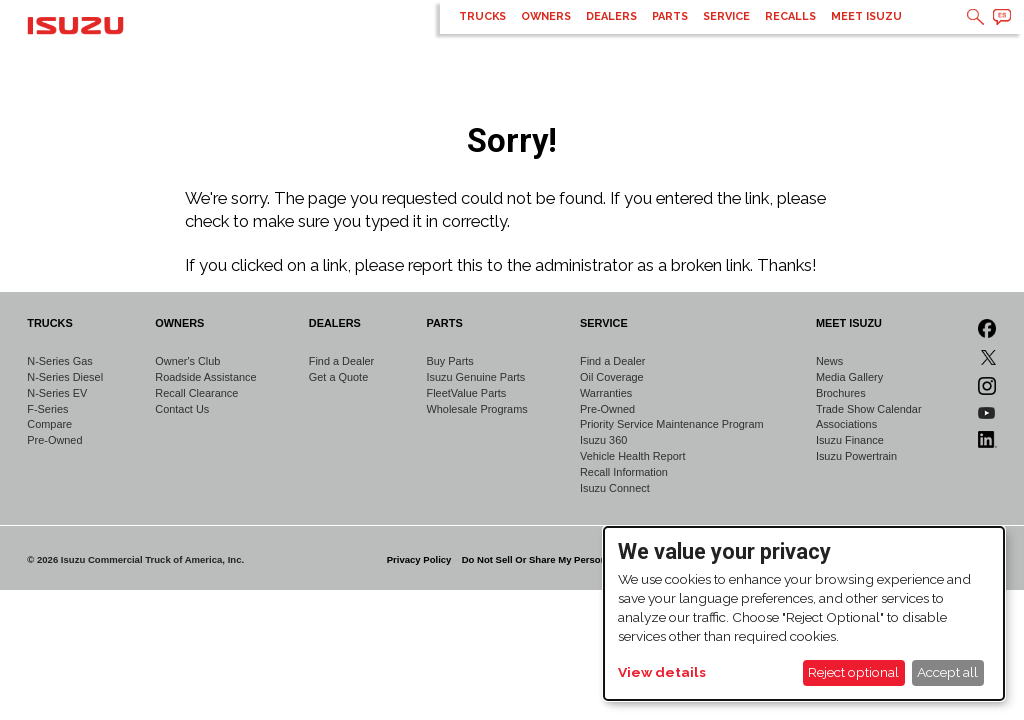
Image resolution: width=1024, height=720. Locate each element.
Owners (546, 16)
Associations (846, 424)
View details (662, 672)
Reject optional (853, 672)
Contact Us (182, 409)
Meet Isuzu (866, 16)
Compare (49, 424)
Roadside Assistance (205, 377)
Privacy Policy (419, 559)
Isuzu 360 (603, 440)
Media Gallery (849, 377)
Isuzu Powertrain (856, 456)
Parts (670, 16)
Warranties (606, 393)
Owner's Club (187, 361)
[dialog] (804, 613)
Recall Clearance (196, 393)
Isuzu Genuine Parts (476, 377)
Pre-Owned (54, 440)
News (829, 361)
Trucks (482, 16)
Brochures (841, 393)
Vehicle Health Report (633, 456)
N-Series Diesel (65, 377)
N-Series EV (57, 393)
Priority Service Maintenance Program (672, 424)
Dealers (611, 16)
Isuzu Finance (850, 440)
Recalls (790, 16)
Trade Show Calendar (869, 409)
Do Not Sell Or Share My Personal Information (566, 559)
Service (726, 16)
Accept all (947, 672)
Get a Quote (338, 377)
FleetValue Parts (467, 393)
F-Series (47, 409)
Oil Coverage (612, 377)
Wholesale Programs (477, 409)
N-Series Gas (59, 361)
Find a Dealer (341, 361)
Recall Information (624, 472)
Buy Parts (450, 361)
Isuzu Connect (615, 488)
